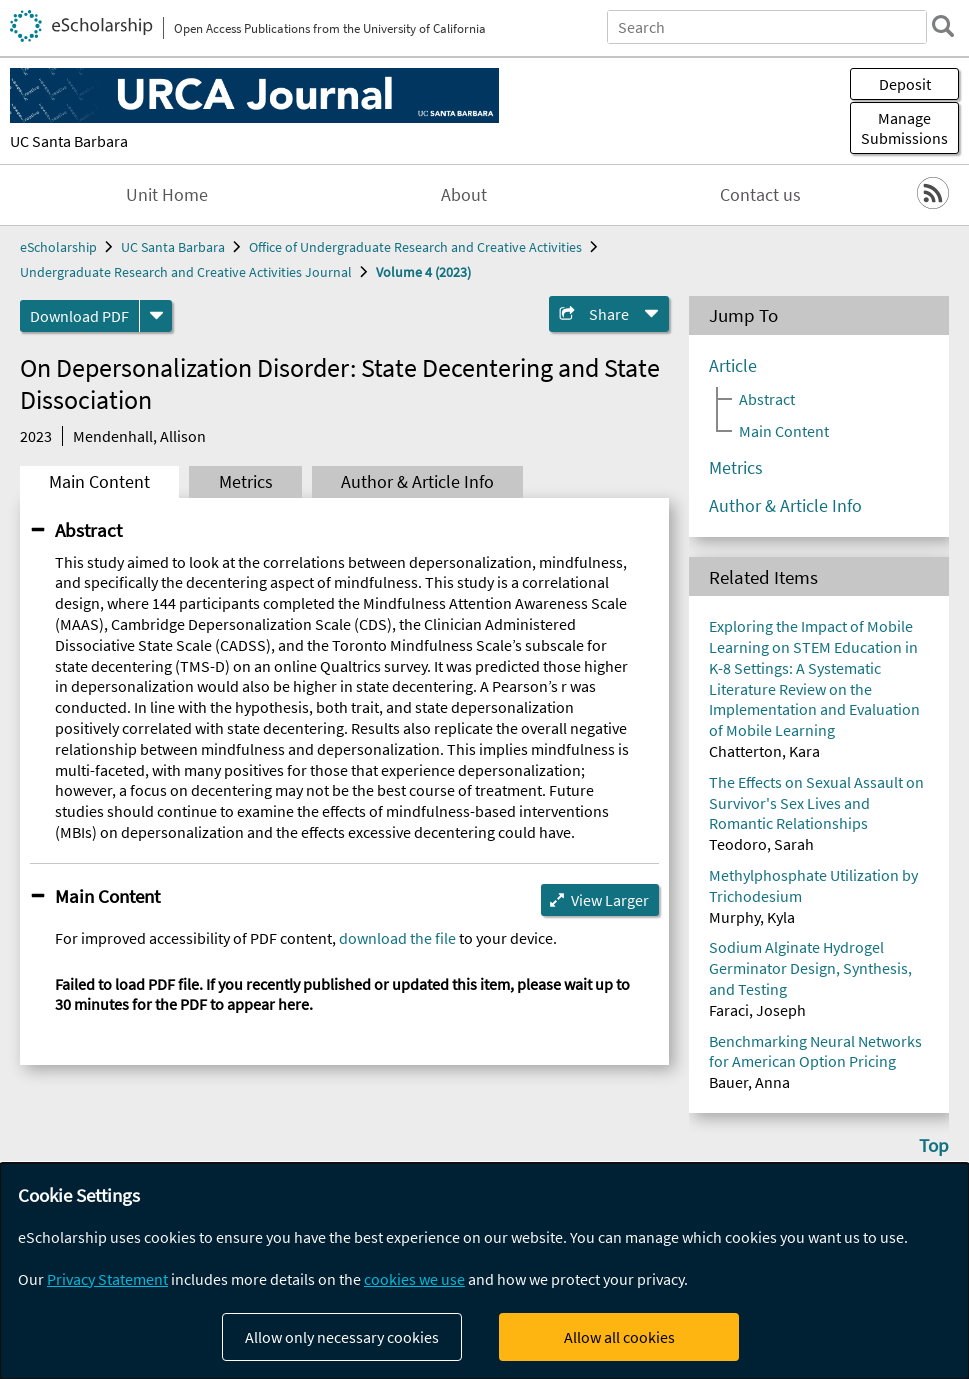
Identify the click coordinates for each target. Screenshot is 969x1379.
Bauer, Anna (749, 1082)
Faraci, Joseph (757, 1010)
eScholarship (58, 247)
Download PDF (79, 316)
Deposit (905, 84)
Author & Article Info (417, 482)
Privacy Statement (107, 1279)
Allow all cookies (619, 1337)
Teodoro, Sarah (761, 844)
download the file (397, 938)
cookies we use (414, 1279)
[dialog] (484, 1271)
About (464, 195)
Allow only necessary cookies (342, 1337)
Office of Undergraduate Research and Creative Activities (415, 247)
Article (733, 366)
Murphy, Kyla (752, 917)
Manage (904, 128)
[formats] (156, 316)
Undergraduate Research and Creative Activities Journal (186, 272)
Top (934, 1145)
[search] (943, 26)
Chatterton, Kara (764, 751)
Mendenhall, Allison (139, 436)
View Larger (610, 900)
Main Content (99, 482)
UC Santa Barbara (69, 141)
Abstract (88, 530)
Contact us (760, 195)
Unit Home (167, 195)
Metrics (246, 482)
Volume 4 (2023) (423, 272)
